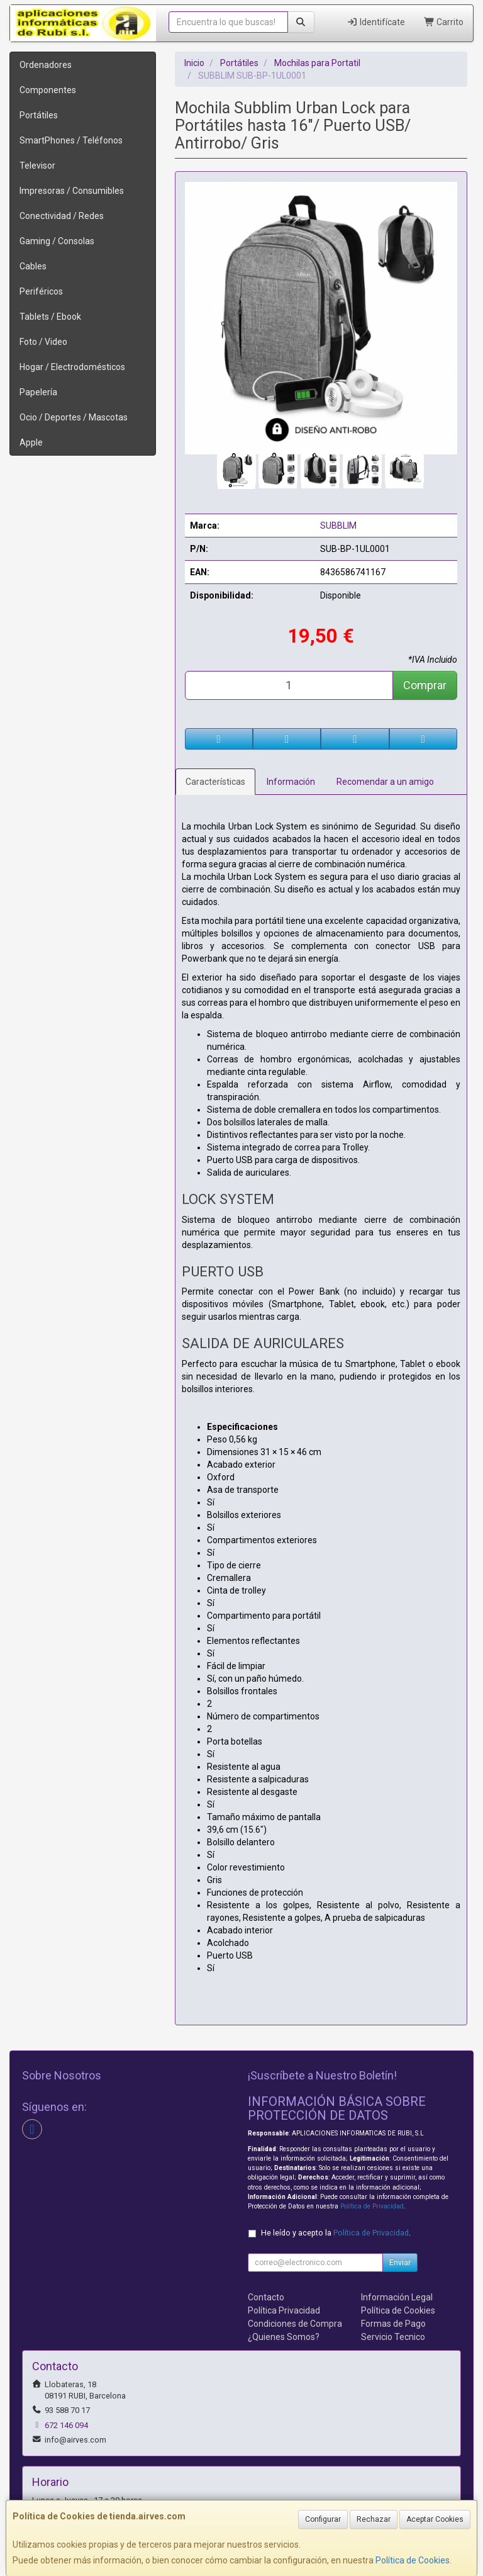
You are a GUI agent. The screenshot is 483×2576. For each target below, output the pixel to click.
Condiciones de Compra (295, 2324)
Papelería (38, 392)
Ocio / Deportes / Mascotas (73, 417)
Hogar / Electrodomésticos (72, 367)
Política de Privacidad (372, 2206)
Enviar (400, 2262)
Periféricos (41, 291)
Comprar (425, 685)
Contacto (266, 2297)
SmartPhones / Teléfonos (71, 140)
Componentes (47, 90)
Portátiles (38, 115)
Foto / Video (43, 342)
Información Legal (397, 2297)
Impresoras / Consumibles (71, 191)
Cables (33, 266)
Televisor (37, 165)
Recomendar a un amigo (385, 782)
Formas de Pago (393, 2324)
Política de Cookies (412, 2560)
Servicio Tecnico (393, 2337)
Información (291, 782)
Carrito (444, 22)
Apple (31, 442)
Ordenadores (45, 65)
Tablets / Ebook (50, 317)
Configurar (323, 2519)
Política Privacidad (284, 2310)
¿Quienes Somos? (283, 2337)
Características (215, 782)
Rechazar (374, 2519)
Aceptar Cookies (435, 2519)
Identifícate (376, 22)
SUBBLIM (338, 525)
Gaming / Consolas (56, 241)
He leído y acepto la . (336, 2232)
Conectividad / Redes (61, 216)
